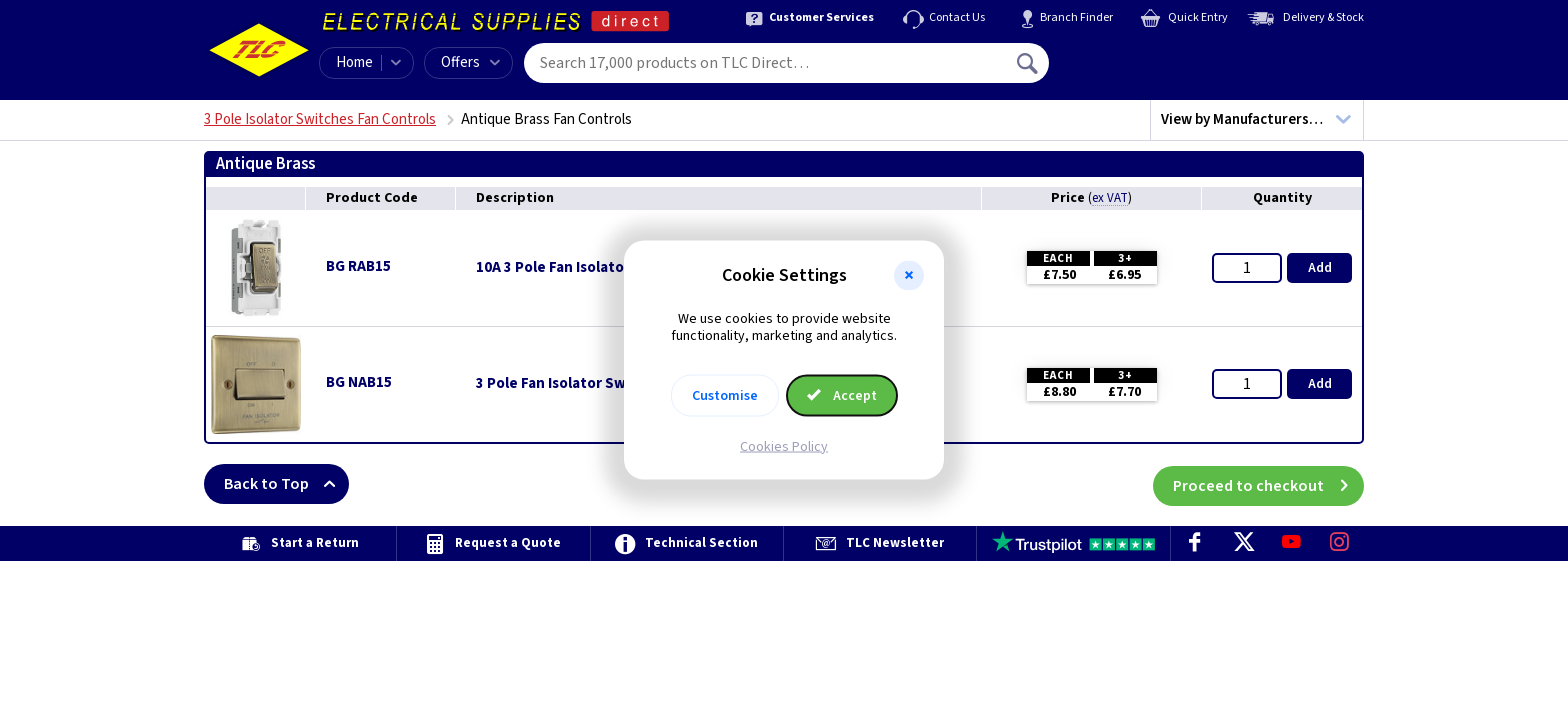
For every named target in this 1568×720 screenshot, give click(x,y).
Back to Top (286, 484)
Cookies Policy (784, 446)
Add (1320, 268)
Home (354, 62)
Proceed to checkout (1268, 484)
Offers (470, 62)
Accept (842, 395)
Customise (725, 395)
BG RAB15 (358, 266)
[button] (909, 276)
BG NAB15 (359, 382)
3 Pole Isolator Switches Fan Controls (320, 119)
